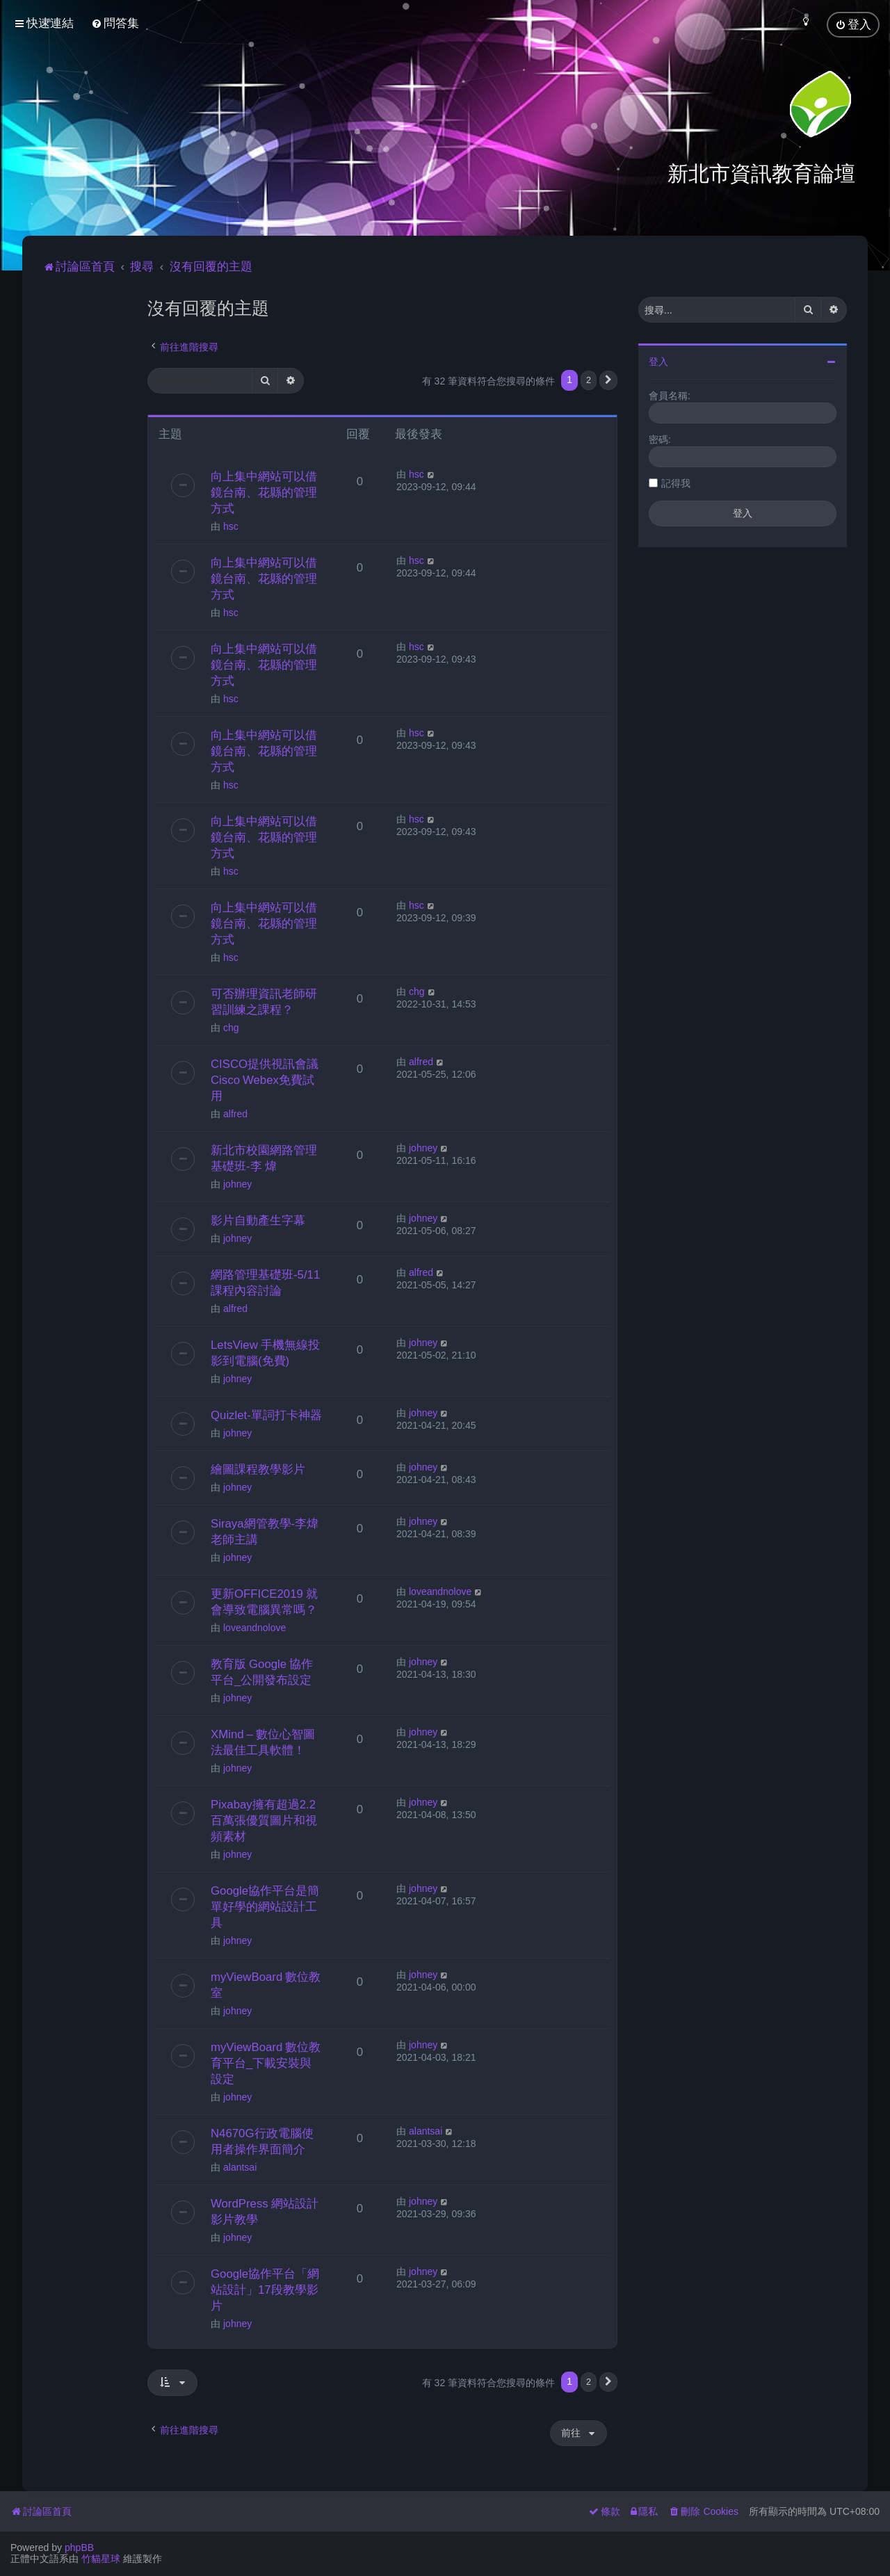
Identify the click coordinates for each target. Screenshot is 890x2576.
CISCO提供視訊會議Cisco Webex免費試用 (264, 1079)
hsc (230, 526)
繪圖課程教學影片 (258, 1469)
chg (231, 1027)
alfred (235, 1114)
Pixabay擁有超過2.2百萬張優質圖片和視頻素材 (264, 1820)
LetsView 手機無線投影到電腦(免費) (265, 1352)
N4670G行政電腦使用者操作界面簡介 (262, 2141)
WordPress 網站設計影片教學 (264, 2211)
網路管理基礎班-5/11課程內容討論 (265, 1282)
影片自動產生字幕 (258, 1220)
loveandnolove (254, 1628)
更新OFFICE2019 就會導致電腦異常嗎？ (264, 1601)
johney (237, 1184)
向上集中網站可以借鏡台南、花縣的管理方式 (264, 492)
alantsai (240, 2167)
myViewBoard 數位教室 (266, 1984)
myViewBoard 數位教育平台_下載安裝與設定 (266, 2062)
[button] (608, 380)
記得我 (675, 483)
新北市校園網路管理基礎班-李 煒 (264, 1158)
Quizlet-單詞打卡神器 (266, 1414)
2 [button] (588, 379)
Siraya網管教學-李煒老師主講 (264, 1531)
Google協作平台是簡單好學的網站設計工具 (265, 1906)
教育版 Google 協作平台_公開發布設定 (262, 1671)
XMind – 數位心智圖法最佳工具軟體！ (263, 1742)
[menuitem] (115, 23)
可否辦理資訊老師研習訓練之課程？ (264, 1001)
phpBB (79, 2547)
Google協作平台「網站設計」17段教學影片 (265, 2289)
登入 (658, 361)
